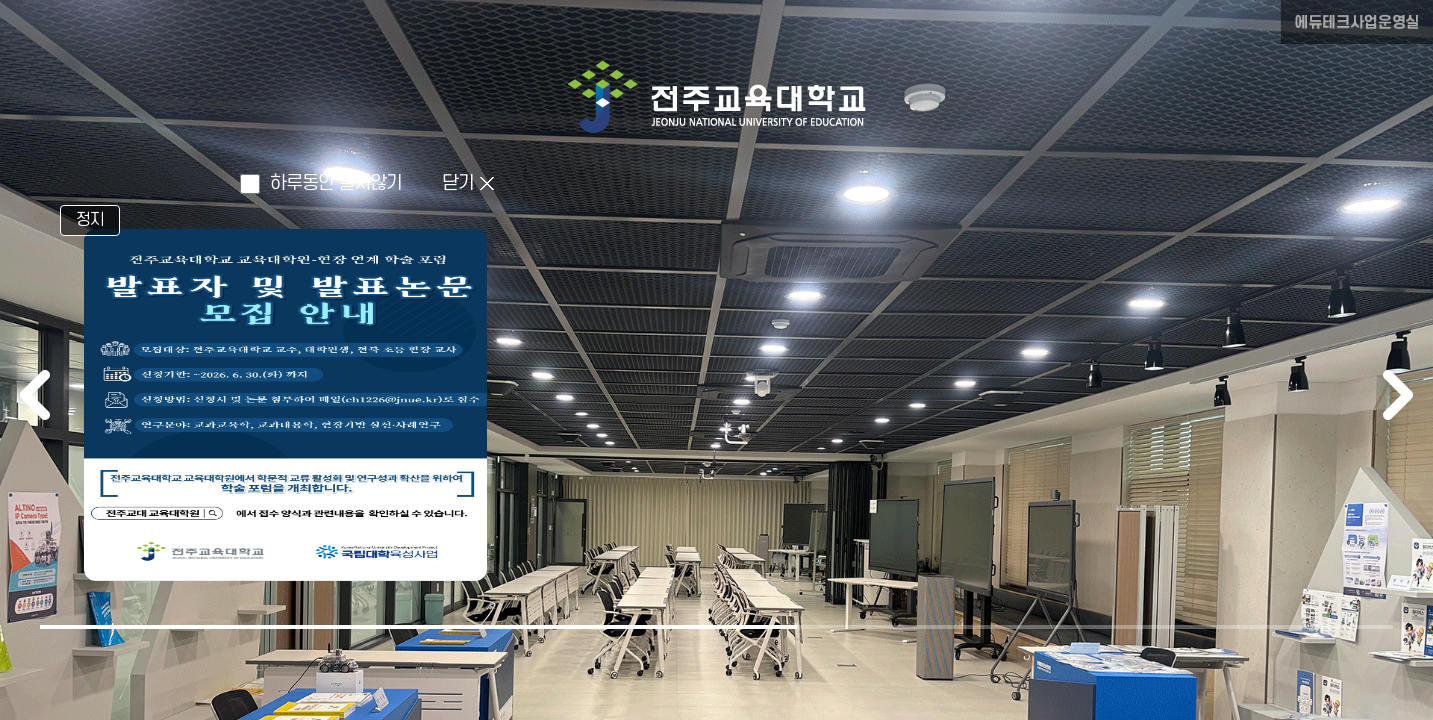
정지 (90, 220)
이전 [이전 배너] (35, 395)
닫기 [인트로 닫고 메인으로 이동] (458, 183)
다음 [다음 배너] (1398, 395)
